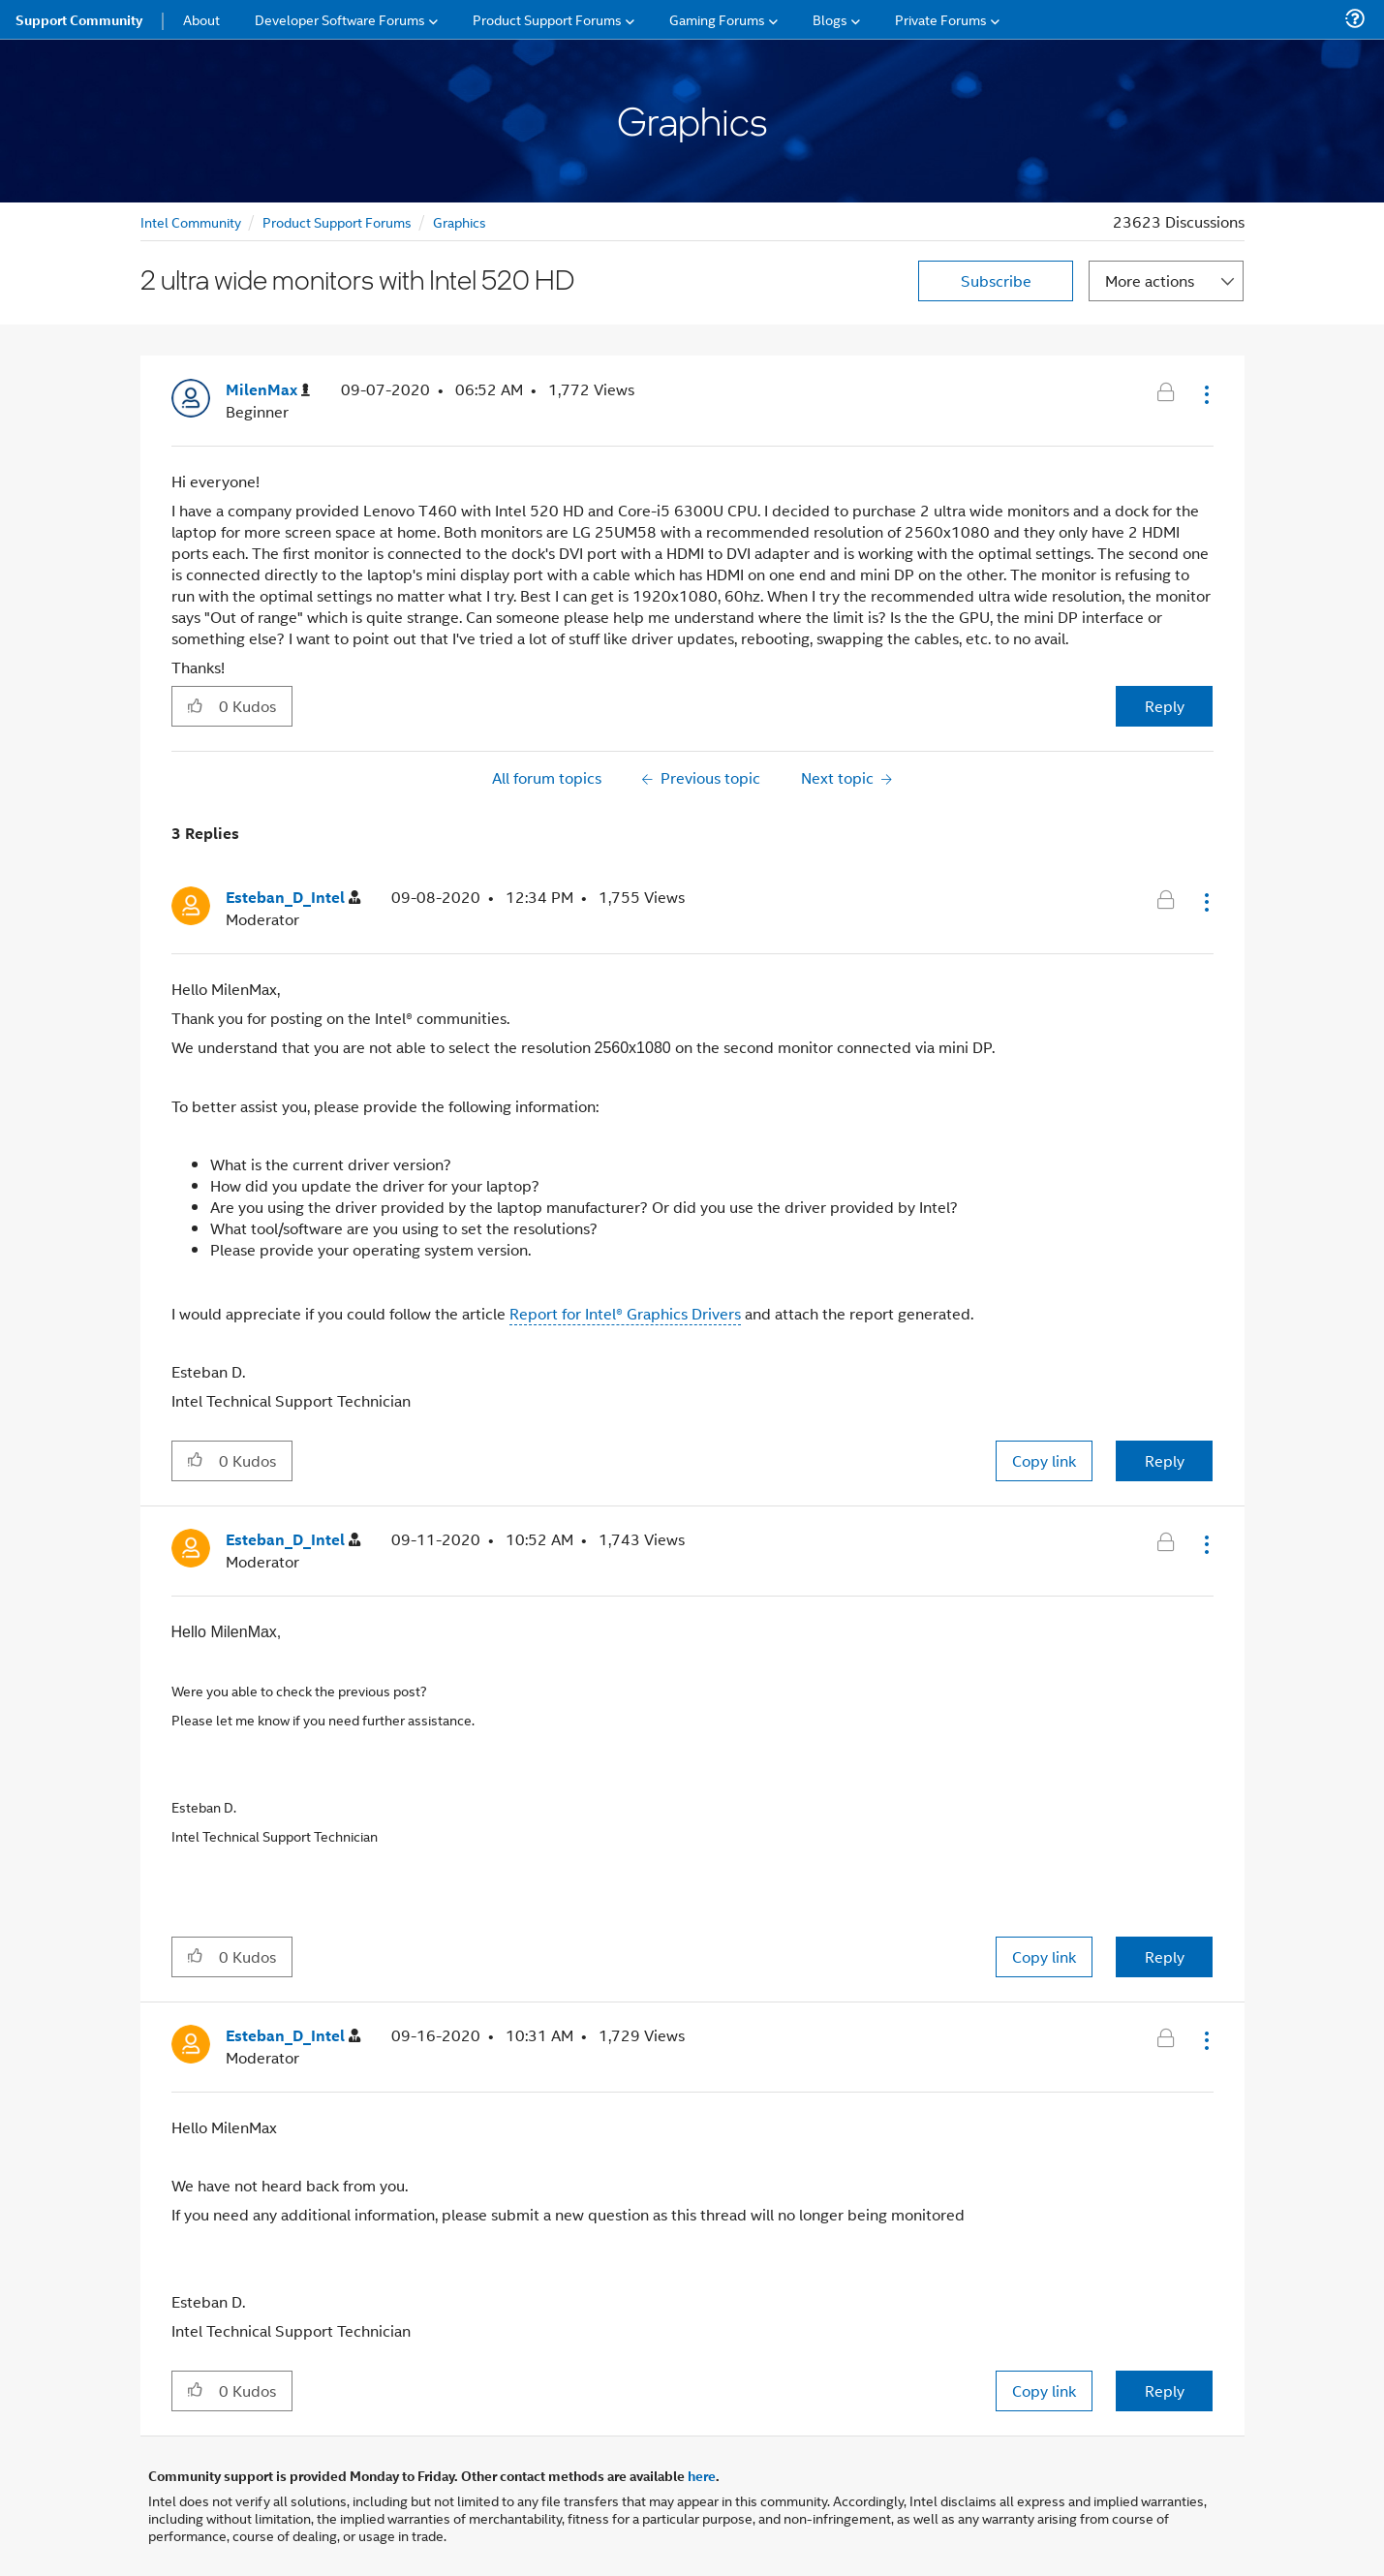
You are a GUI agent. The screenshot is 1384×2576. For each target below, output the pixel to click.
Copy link (1044, 1460)
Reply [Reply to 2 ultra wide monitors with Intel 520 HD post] (1164, 706)
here (702, 2475)
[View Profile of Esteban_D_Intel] (293, 897)
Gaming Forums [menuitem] (717, 19)
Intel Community (190, 221)
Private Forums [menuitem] (941, 19)
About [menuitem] (201, 19)
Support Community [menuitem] (78, 19)
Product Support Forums (337, 221)
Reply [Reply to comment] (1164, 1460)
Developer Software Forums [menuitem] (340, 19)
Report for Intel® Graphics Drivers (625, 1313)
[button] (1205, 394)
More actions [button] (1149, 280)
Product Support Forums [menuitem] (547, 19)
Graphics (459, 221)
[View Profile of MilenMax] (268, 390)
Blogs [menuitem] (830, 19)
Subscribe (996, 280)
